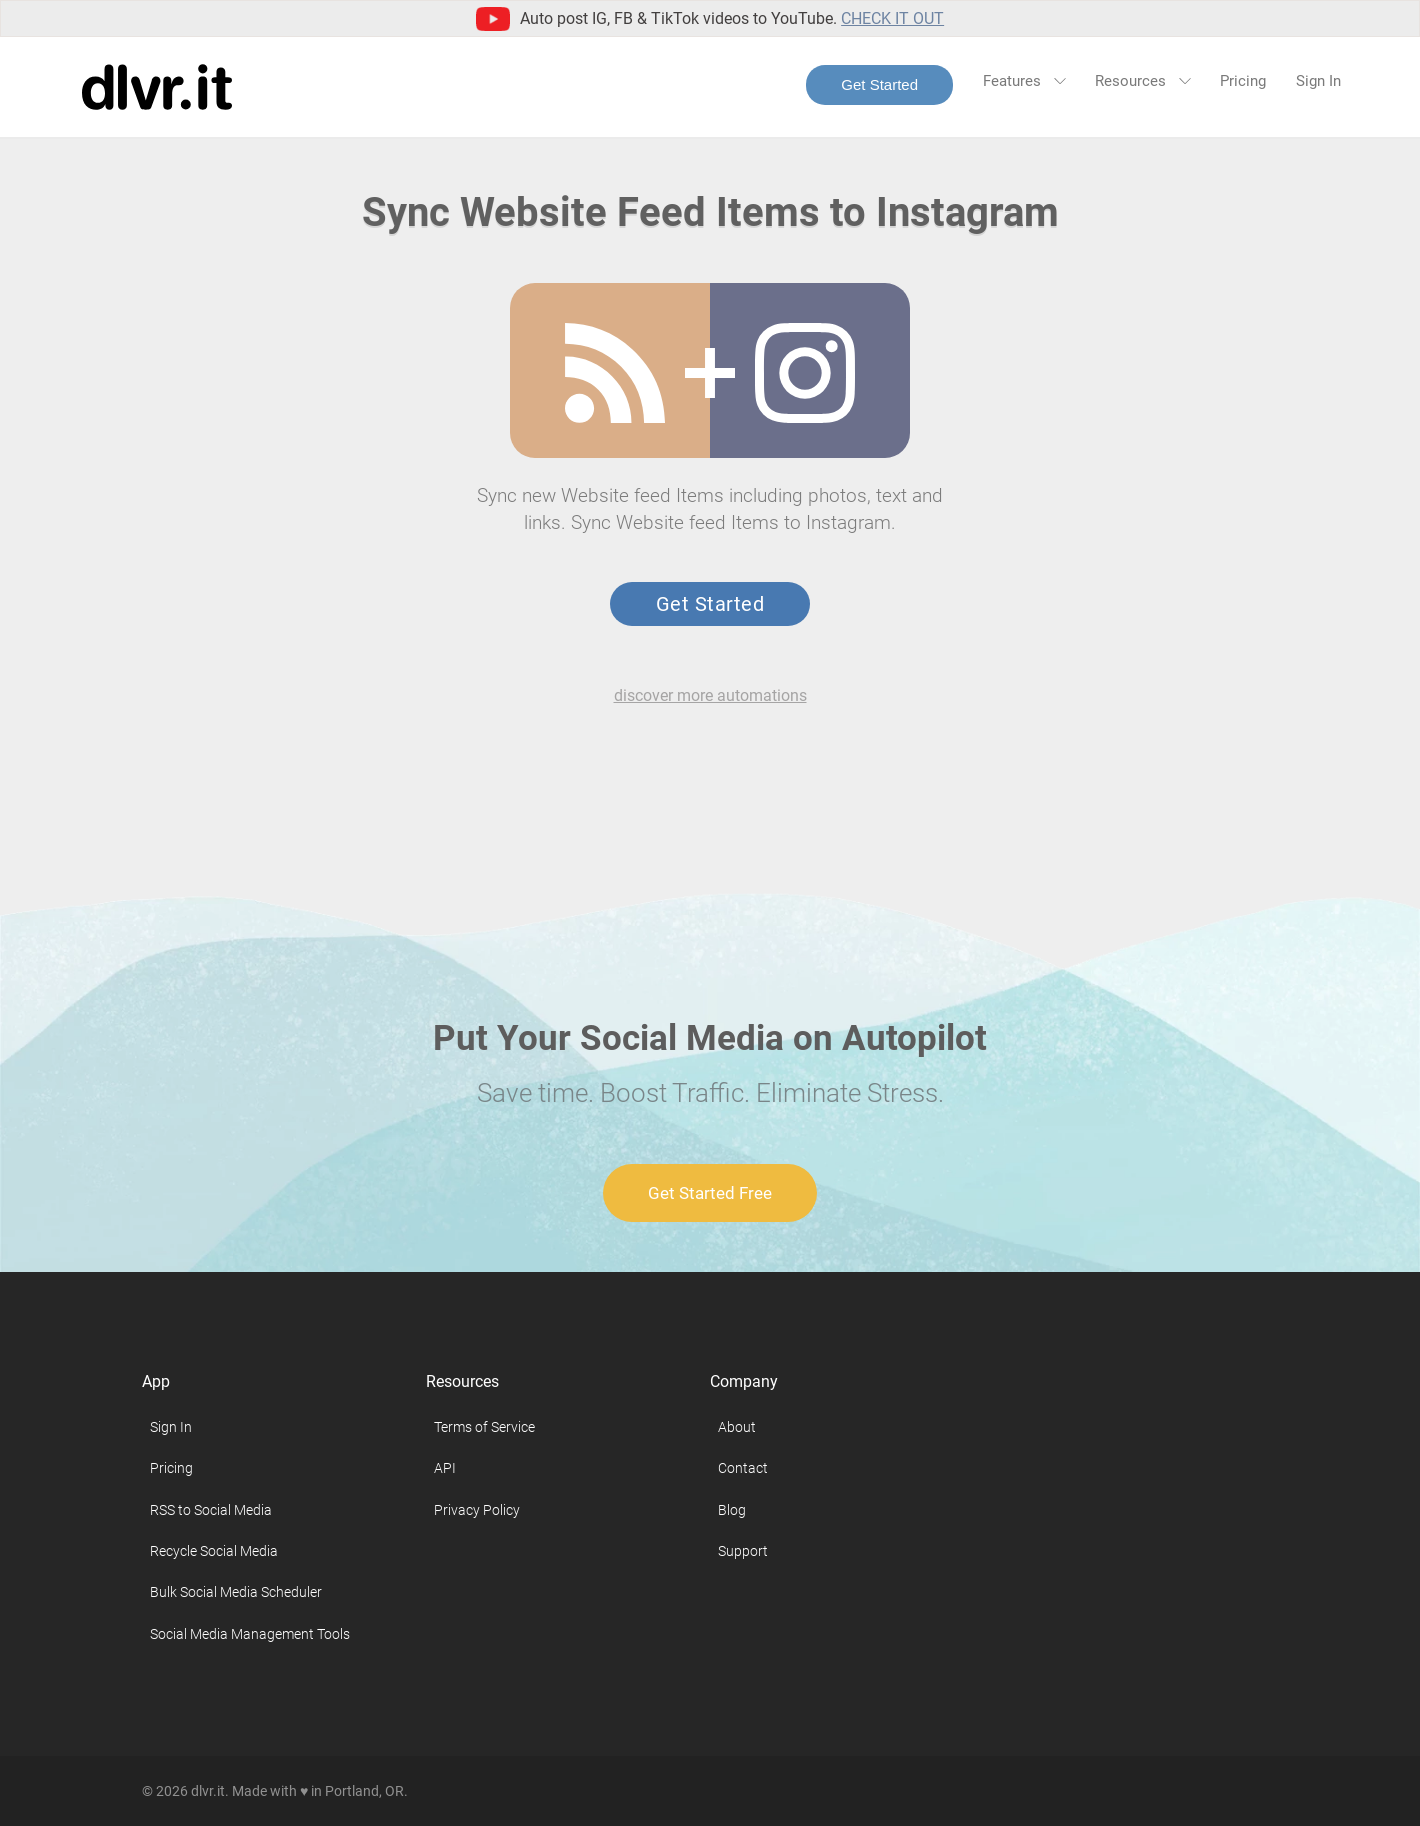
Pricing (1243, 81)
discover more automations (710, 695)
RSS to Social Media (211, 1510)
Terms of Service (484, 1427)
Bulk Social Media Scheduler (236, 1592)
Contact (743, 1468)
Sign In (1318, 81)
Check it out (892, 18)
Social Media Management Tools (250, 1634)
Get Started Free (710, 1193)
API (445, 1468)
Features (1024, 81)
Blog (732, 1510)
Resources (1142, 81)
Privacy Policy (477, 1510)
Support (743, 1551)
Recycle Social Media (214, 1551)
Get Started (879, 84)
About (737, 1427)
